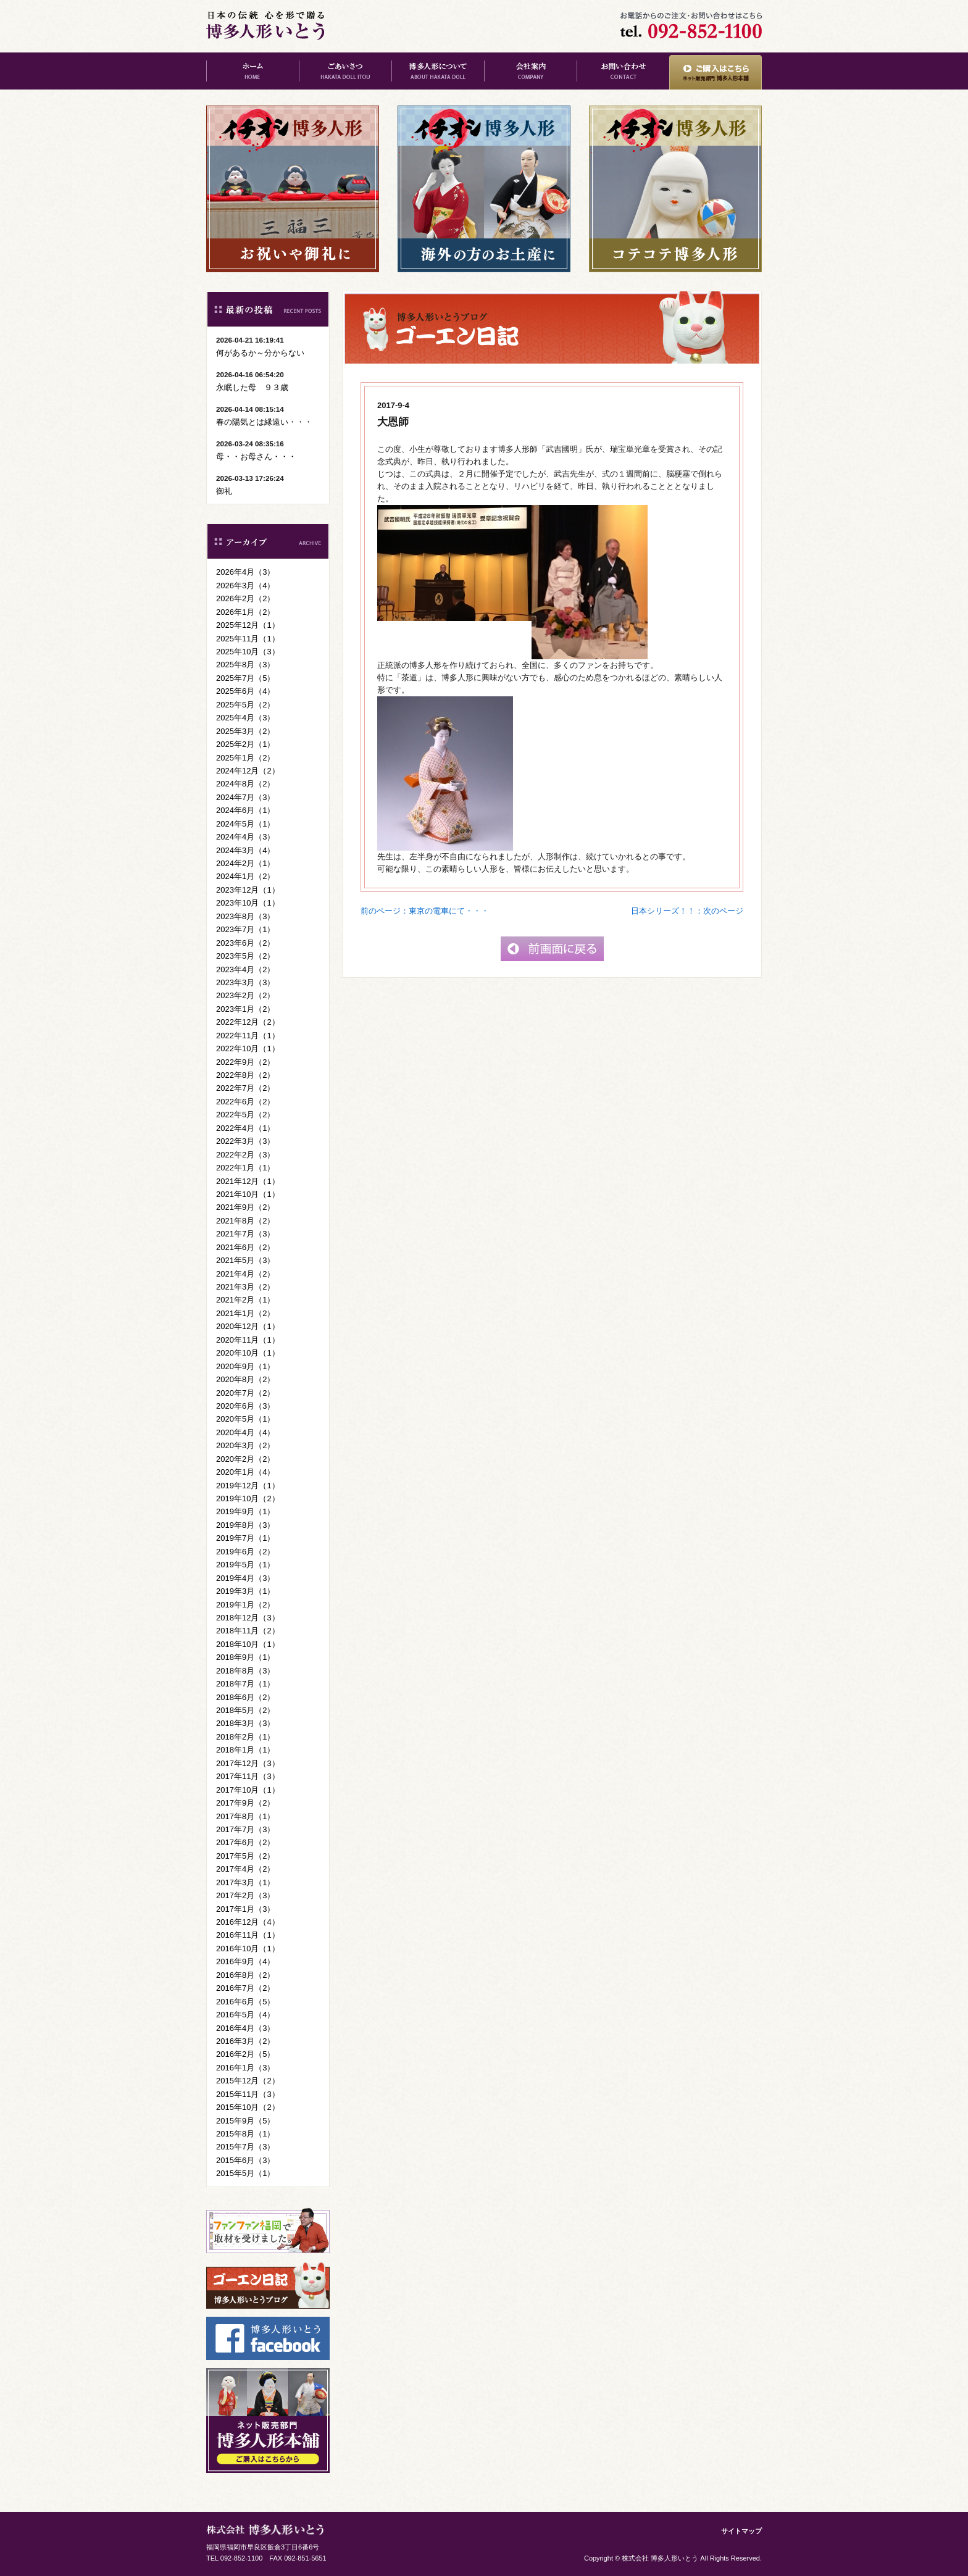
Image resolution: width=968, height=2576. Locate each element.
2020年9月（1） (245, 1366)
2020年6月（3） (245, 1406)
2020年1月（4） (245, 1472)
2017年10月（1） (248, 1789)
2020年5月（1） (245, 1418)
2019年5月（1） (245, 1564)
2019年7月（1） (245, 1538)
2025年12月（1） (248, 625)
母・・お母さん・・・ (256, 456)
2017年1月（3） (245, 1909)
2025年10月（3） (248, 651)
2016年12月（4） (248, 1922)
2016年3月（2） (245, 2041)
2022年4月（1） (245, 1128)
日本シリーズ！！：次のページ (687, 910)
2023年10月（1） (248, 902)
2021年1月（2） (245, 1313)
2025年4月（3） (245, 717)
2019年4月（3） (245, 1578)
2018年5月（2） (245, 1710)
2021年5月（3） (245, 1260)
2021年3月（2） (245, 1286)
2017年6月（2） (245, 1842)
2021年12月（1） (248, 1181)
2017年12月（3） (248, 1763)
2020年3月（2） (245, 1445)
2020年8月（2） (245, 1379)
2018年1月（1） (245, 1749)
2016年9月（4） (245, 1961)
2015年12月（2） (248, 2080)
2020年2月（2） (245, 1459)
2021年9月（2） (245, 1207)
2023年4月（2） (245, 969)
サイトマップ (741, 2531)
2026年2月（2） (245, 598)
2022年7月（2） (245, 1088)
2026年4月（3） (245, 572)
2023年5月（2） (245, 956)
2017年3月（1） (245, 1882)
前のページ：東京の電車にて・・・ (425, 910)
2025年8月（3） (245, 664)
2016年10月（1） (248, 1948)
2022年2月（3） (245, 1154)
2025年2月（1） (245, 744)
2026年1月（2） (245, 612)
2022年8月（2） (245, 1075)
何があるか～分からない (260, 352)
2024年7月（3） (245, 797)
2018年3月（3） (245, 1723)
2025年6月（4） (245, 691)
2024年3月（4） (245, 850)
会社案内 (530, 71)
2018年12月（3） (248, 1617)
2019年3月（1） (245, 1591)
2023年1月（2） (245, 1009)
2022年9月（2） (245, 1062)
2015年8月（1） (245, 2133)
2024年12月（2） (248, 770)
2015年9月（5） (245, 2120)
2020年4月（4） (245, 1432)
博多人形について (437, 71)
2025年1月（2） (245, 757)
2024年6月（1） (245, 810)
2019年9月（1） (245, 1511)
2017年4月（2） (245, 1869)
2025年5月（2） (245, 704)
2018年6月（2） (245, 1697)
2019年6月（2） (245, 1551)
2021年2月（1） (245, 1299)
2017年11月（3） (248, 1776)
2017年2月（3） (245, 1895)
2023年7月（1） (245, 929)
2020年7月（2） (245, 1393)
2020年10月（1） (248, 1352)
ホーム (252, 71)
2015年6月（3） (245, 2160)
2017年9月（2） (245, 1802)
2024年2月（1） (245, 863)
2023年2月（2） (245, 995)
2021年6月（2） (245, 1247)
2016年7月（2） (245, 1988)
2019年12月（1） (248, 1485)
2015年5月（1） (245, 2173)
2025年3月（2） (245, 731)
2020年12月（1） (248, 1326)
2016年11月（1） (248, 1935)
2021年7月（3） (245, 1233)
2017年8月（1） (245, 1816)
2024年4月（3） (245, 836)
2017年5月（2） (245, 1856)
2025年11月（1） (248, 638)
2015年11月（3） (248, 2094)
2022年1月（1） (245, 1167)
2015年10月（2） (248, 2107)
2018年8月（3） (245, 1670)
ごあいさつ (345, 71)
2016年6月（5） (245, 2001)
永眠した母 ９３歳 (252, 387)
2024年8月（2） (245, 783)
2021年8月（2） (245, 1220)
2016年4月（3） (245, 2028)
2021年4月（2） (245, 1273)
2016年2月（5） (245, 2054)
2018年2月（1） (245, 1736)
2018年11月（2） (248, 1630)
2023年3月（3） (245, 982)
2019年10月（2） (248, 1498)
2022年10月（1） (248, 1048)
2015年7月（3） (245, 2146)
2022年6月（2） (245, 1101)
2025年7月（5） (245, 678)
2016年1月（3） (245, 2067)
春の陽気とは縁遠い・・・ (264, 422)
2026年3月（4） (245, 585)
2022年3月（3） (245, 1141)
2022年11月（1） (248, 1035)
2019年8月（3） (245, 1525)
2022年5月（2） (245, 1114)
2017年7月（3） (245, 1829)
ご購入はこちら (715, 71)
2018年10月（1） (248, 1644)
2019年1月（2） (245, 1604)
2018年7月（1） (245, 1683)
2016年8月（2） (245, 1975)
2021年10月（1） (248, 1194)
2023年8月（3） (245, 916)
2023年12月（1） (248, 889)
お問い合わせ (623, 71)
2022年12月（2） (248, 1022)
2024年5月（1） (245, 823)
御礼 (224, 491)
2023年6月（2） (245, 943)
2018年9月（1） (245, 1657)
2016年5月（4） (245, 2014)
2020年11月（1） (248, 1339)
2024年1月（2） (245, 876)
